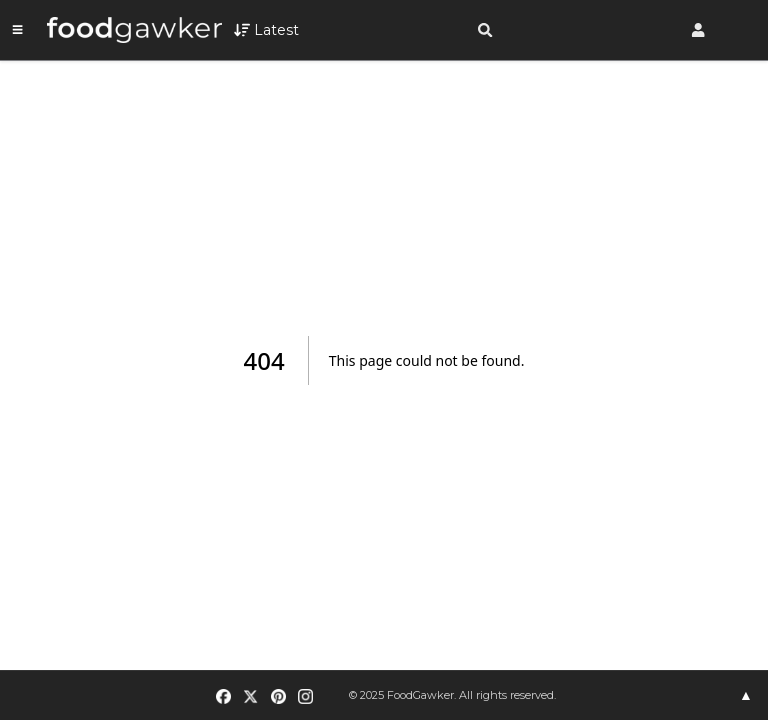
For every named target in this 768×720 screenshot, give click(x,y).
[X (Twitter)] (251, 696)
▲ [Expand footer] (746, 695)
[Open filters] (266, 30)
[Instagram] (305, 696)
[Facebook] (224, 696)
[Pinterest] (278, 696)
